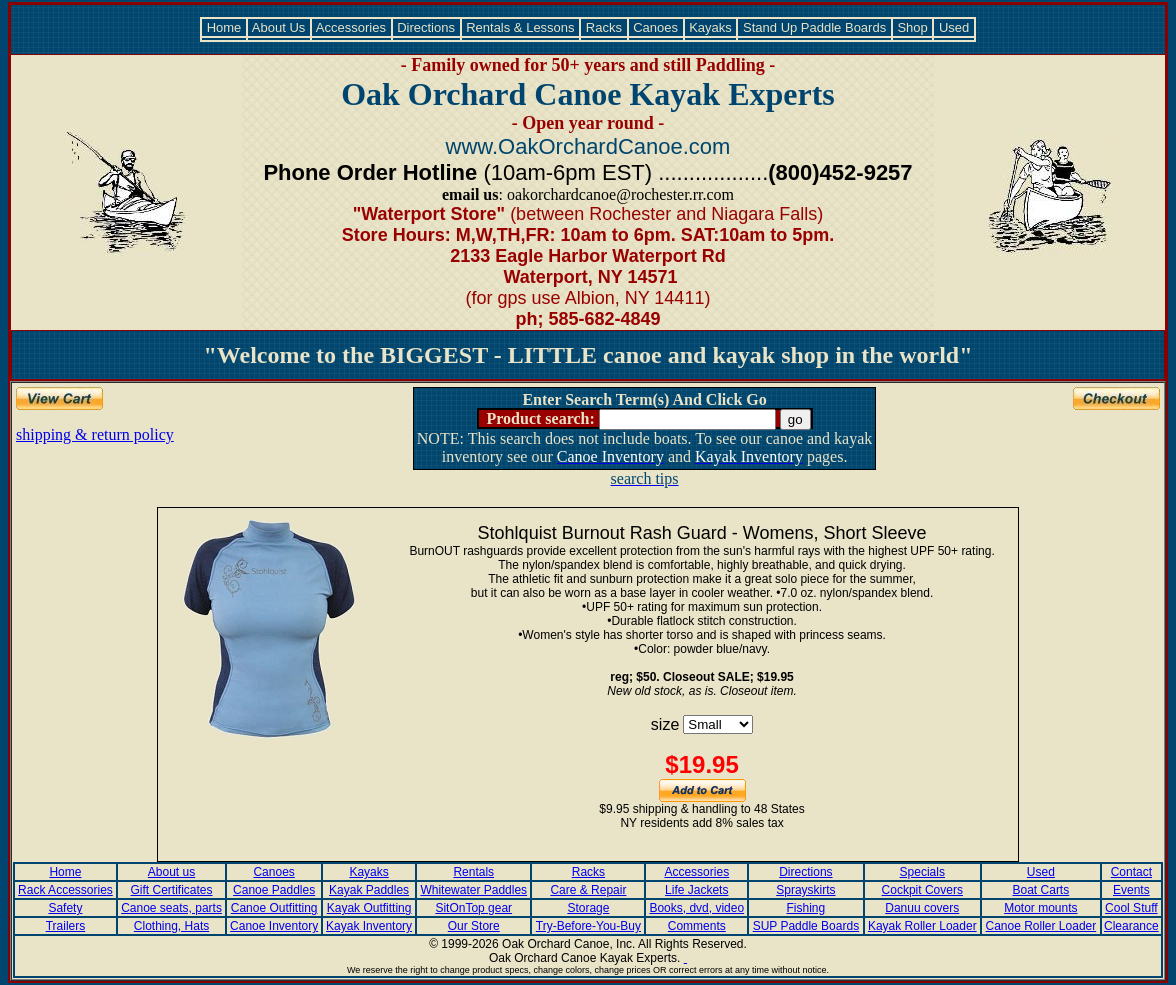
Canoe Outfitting (274, 908)
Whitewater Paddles (473, 890)
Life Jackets (696, 890)
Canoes (656, 27)
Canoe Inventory (274, 926)
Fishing (806, 908)
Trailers (66, 926)
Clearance (1131, 926)
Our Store (474, 926)
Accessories (351, 27)
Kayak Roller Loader (922, 926)
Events (1131, 890)
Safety (65, 908)
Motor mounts (1040, 908)
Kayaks (711, 27)
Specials (922, 872)
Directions (426, 27)
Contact (1131, 872)
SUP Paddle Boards (806, 926)
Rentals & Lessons (521, 27)
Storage (588, 908)
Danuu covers (922, 908)
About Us (279, 27)
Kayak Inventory (369, 926)
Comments (697, 926)
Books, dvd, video (696, 908)
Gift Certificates (172, 890)
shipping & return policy (95, 434)
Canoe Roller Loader (1041, 926)
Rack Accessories (65, 890)
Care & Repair (588, 890)
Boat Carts (1041, 890)
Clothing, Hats (171, 926)
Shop (913, 27)
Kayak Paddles (369, 890)
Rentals (473, 872)
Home (224, 27)
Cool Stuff (1131, 908)
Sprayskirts (805, 890)
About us (171, 872)
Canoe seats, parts (171, 908)
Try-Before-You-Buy (588, 926)
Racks (603, 27)
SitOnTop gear (473, 908)
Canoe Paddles (274, 890)
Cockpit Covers (922, 890)
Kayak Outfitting (369, 908)
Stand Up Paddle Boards (814, 27)
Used (954, 27)
